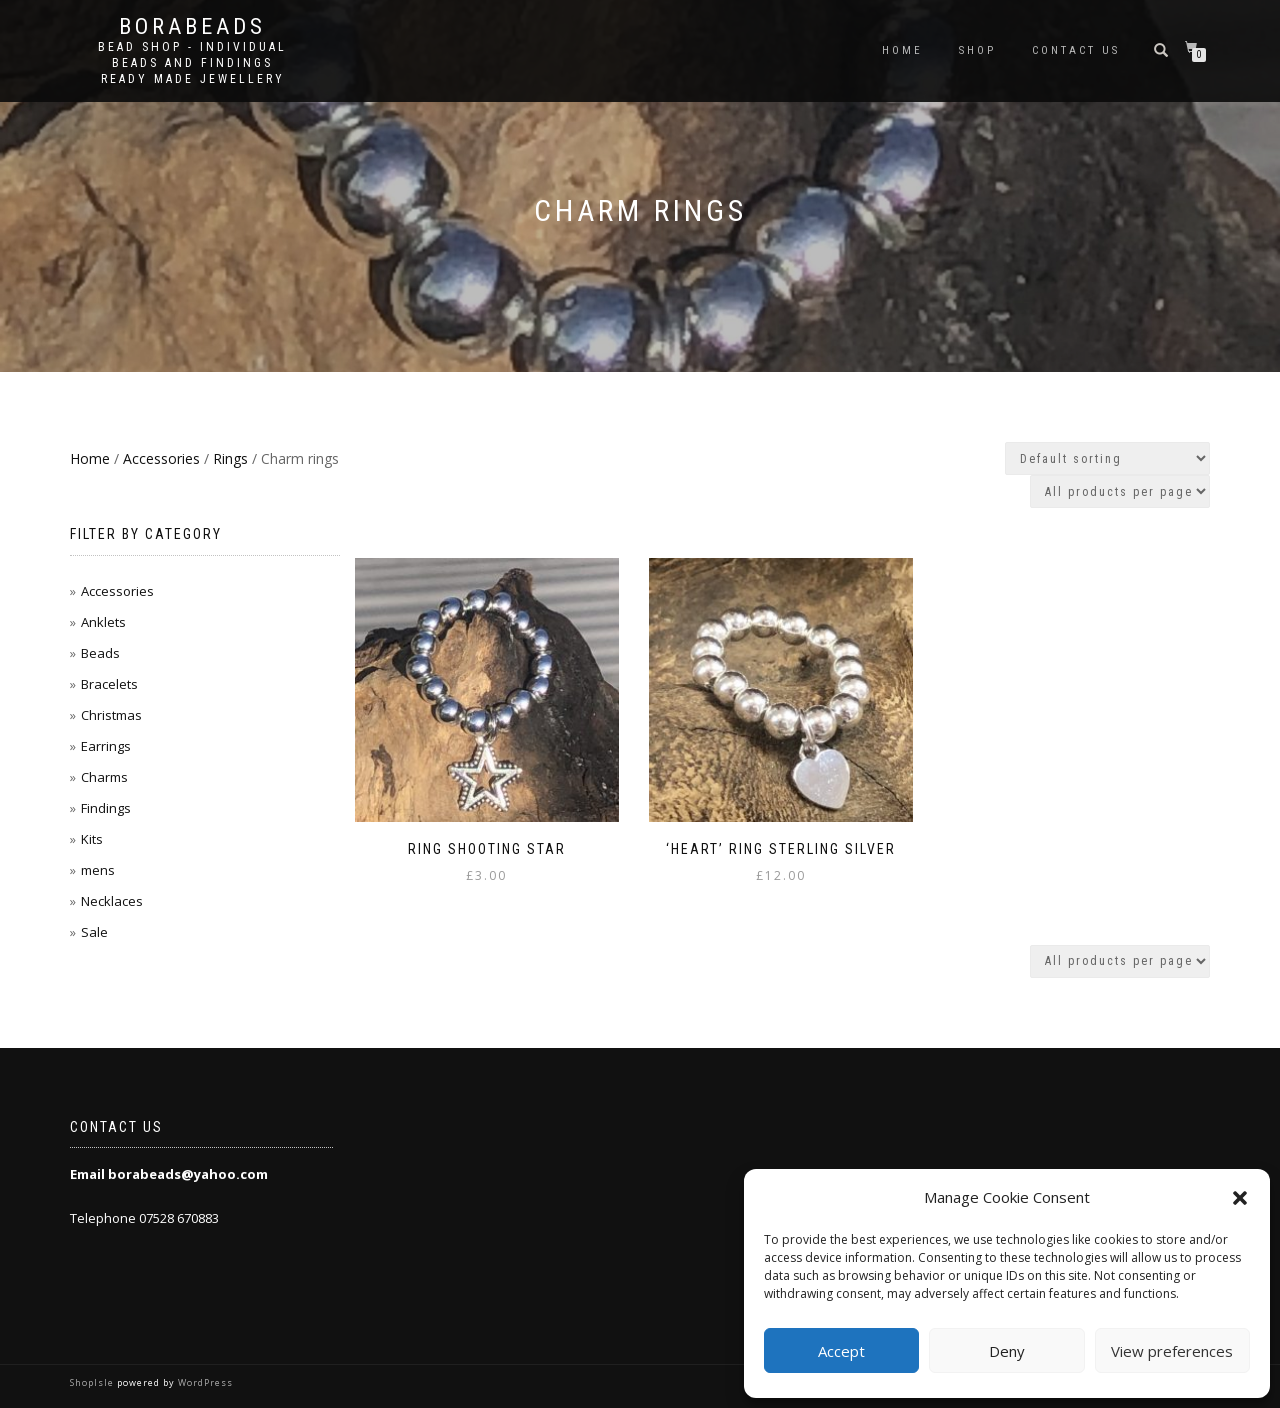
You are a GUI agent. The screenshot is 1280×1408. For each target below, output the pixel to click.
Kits (92, 839)
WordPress (204, 1382)
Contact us (1076, 50)
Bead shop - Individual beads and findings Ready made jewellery (192, 63)
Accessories (161, 458)
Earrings (106, 746)
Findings (106, 808)
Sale (94, 932)
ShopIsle (93, 1382)
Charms (104, 777)
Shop (977, 50)
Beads (100, 653)
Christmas (111, 715)
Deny (1007, 1351)
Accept (841, 1351)
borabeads (192, 27)
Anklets (103, 622)
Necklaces (112, 901)
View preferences (1172, 1351)
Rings (230, 458)
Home (902, 50)
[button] (1240, 1198)
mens (98, 870)
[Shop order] (1107, 458)
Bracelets (109, 684)
